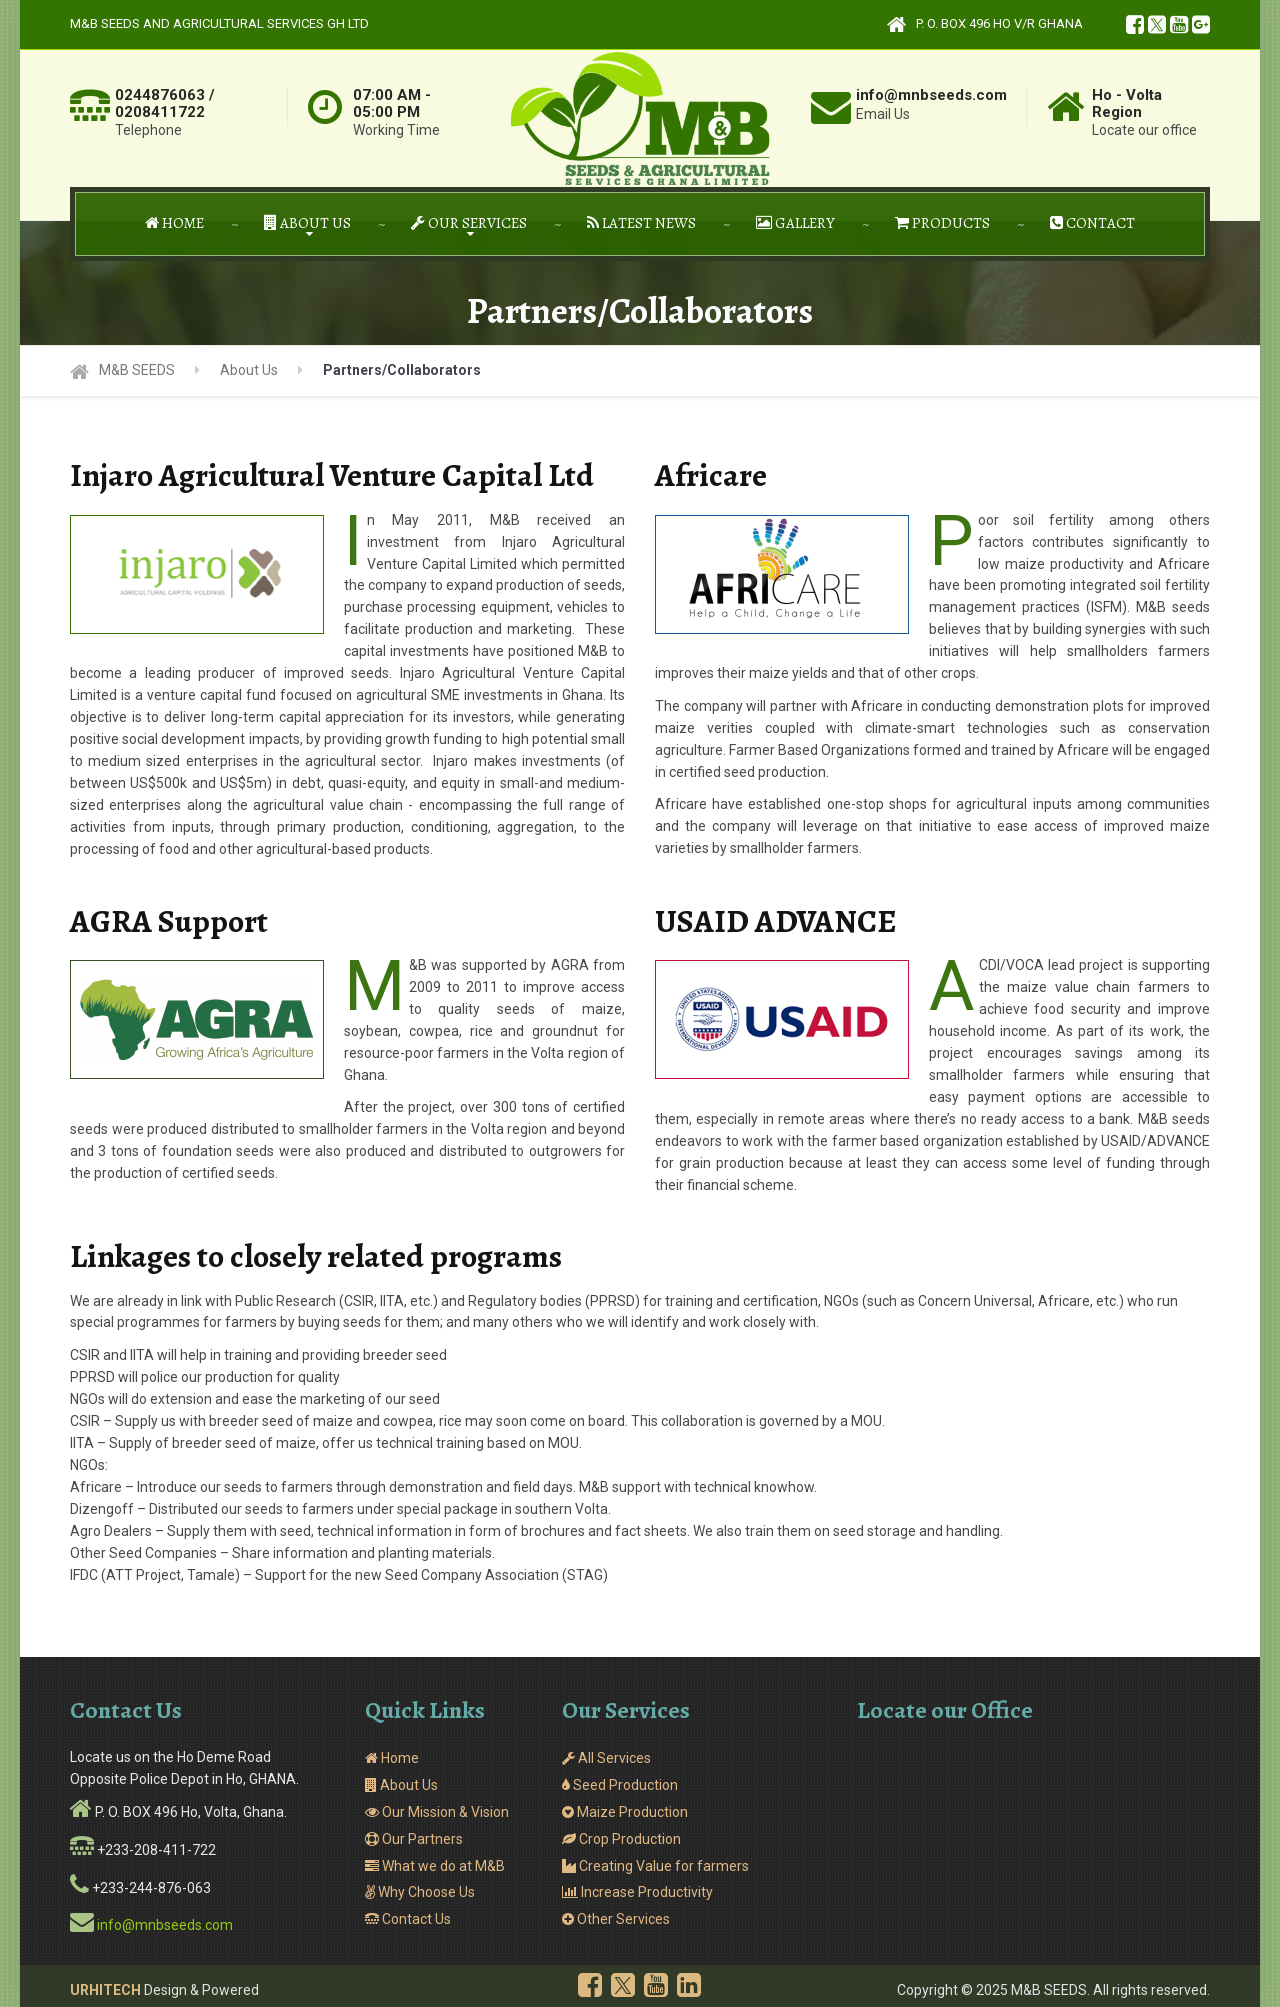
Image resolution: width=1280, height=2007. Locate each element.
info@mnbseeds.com (165, 1925)
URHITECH (105, 1990)
